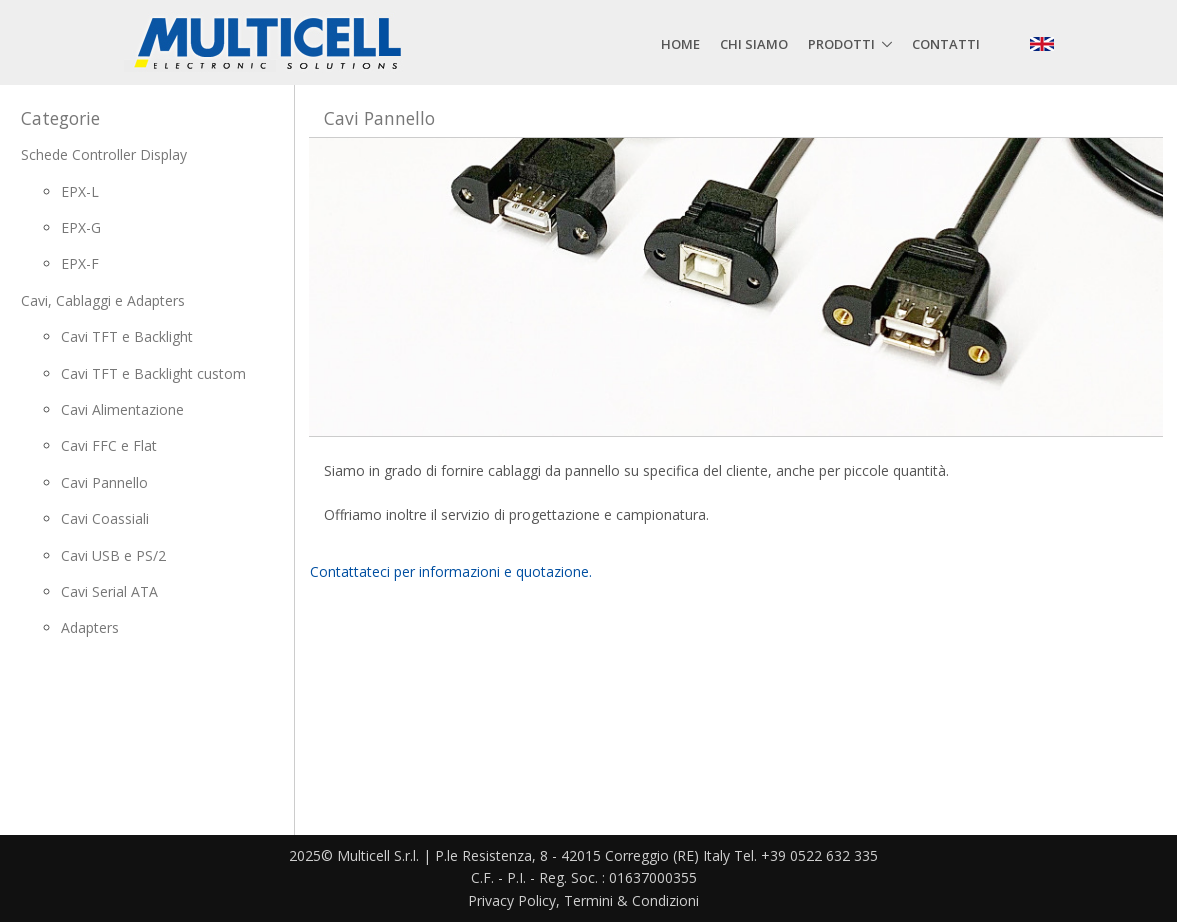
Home (680, 44)
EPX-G (81, 227)
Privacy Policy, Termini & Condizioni (583, 900)
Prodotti (841, 44)
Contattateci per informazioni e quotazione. (451, 571)
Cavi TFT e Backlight (127, 336)
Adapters (90, 627)
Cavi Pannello (104, 482)
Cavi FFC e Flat (109, 445)
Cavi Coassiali (105, 518)
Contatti (946, 44)
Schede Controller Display (104, 154)
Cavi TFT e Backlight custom (153, 373)
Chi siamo (754, 44)
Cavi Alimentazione (122, 409)
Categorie (60, 118)
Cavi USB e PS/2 (113, 555)
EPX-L (80, 191)
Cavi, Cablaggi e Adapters (103, 300)
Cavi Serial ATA (109, 591)
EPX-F (80, 263)
